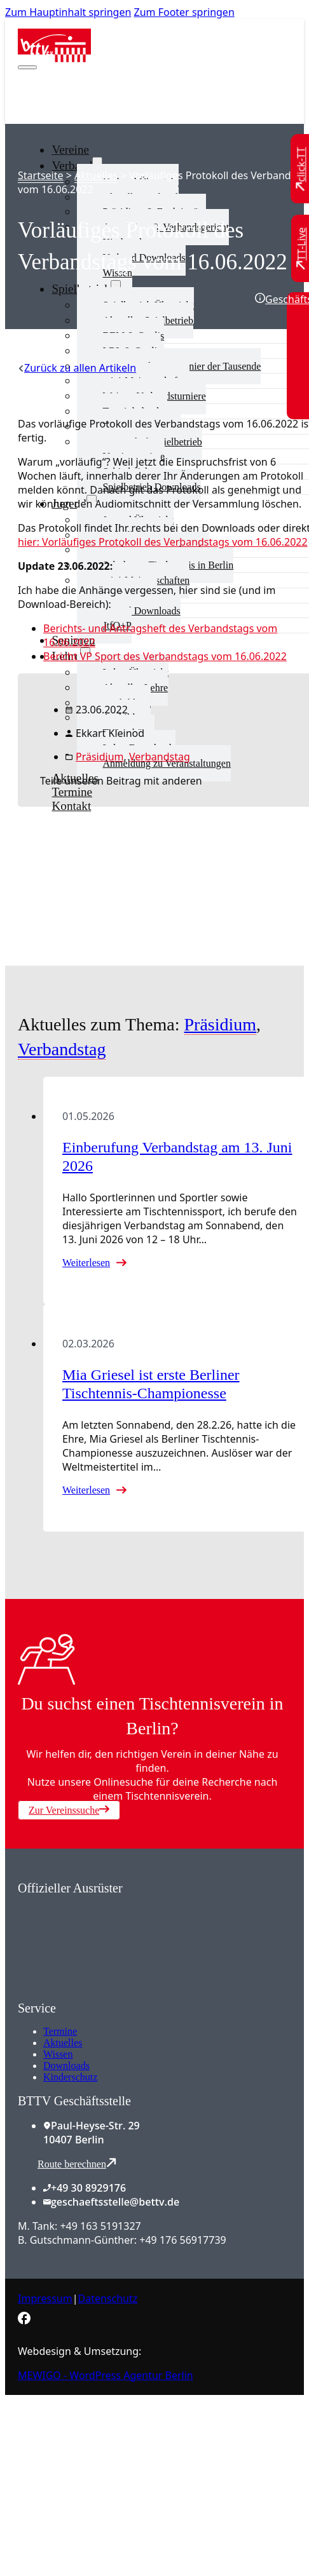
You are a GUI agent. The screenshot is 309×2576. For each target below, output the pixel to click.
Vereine (70, 149)
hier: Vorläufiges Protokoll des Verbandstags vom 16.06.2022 (163, 542)
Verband (72, 165)
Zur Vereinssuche (69, 1810)
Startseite (41, 175)
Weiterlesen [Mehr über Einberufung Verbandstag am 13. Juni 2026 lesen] (86, 1262)
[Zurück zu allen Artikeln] (77, 368)
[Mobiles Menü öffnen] (27, 67)
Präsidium (100, 757)
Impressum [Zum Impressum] (45, 2298)
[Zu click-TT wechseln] (301, 169)
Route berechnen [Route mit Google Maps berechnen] (77, 2163)
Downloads (66, 2065)
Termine (60, 2031)
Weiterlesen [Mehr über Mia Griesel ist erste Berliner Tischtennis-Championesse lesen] (86, 1490)
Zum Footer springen (184, 12)
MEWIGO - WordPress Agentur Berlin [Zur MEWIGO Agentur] (105, 2375)
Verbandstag (159, 757)
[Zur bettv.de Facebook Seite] (24, 2321)
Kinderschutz (70, 2077)
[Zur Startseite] (54, 58)
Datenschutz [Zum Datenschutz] (108, 2298)
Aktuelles (96, 175)
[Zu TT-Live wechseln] (301, 248)
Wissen (57, 2054)
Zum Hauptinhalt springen (68, 12)
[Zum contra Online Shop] (113, 1993)
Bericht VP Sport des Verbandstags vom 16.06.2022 (165, 656)
